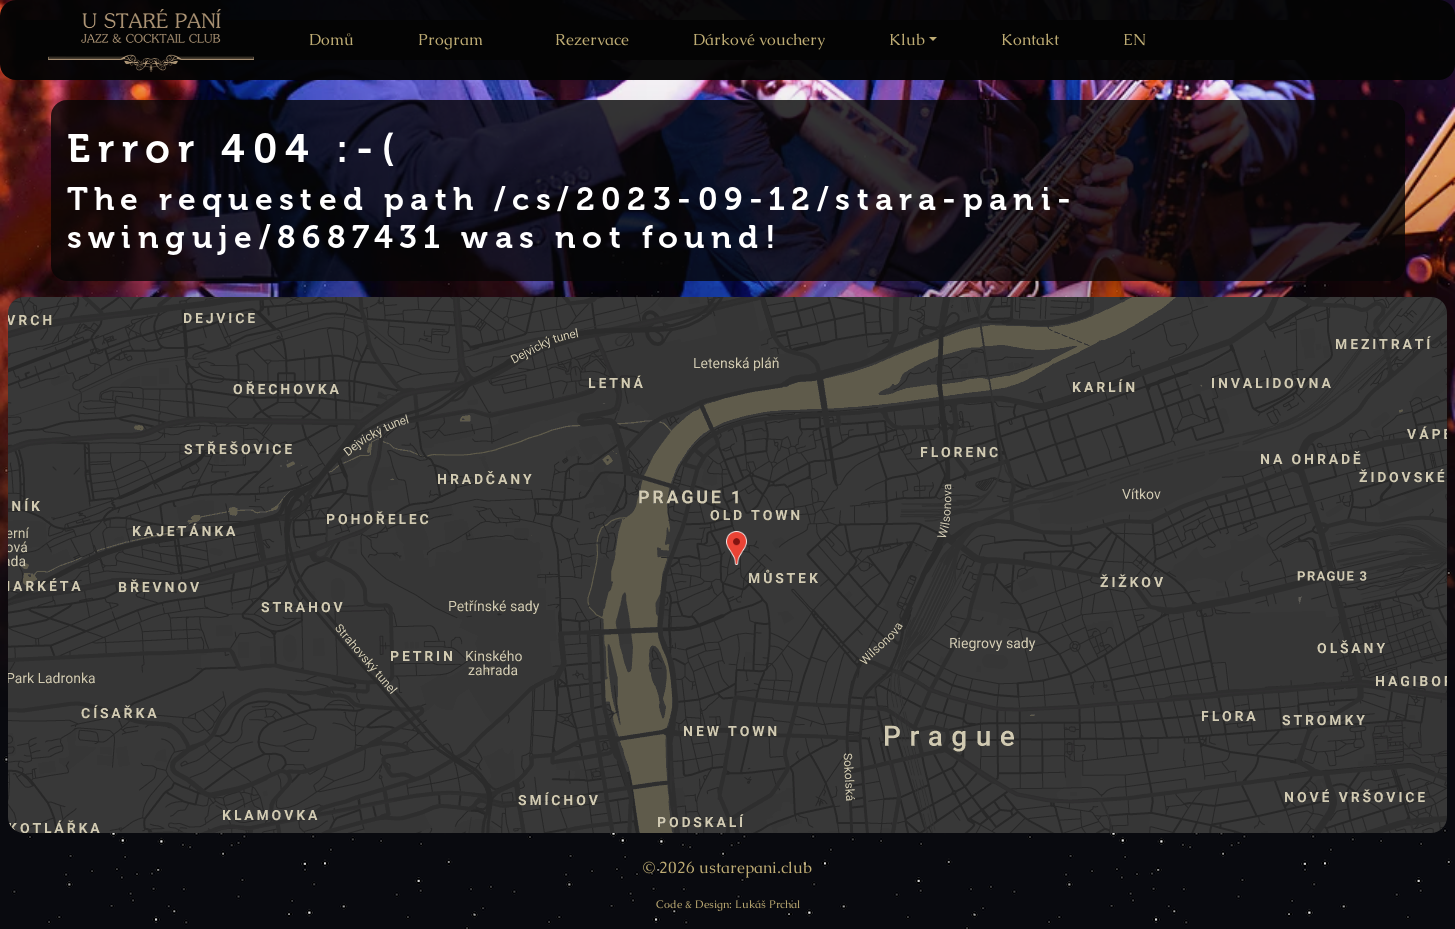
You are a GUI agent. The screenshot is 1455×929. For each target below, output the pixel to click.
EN (1134, 39)
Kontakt (1030, 39)
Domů (331, 39)
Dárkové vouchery (759, 39)
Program (450, 39)
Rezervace (592, 39)
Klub (907, 39)
